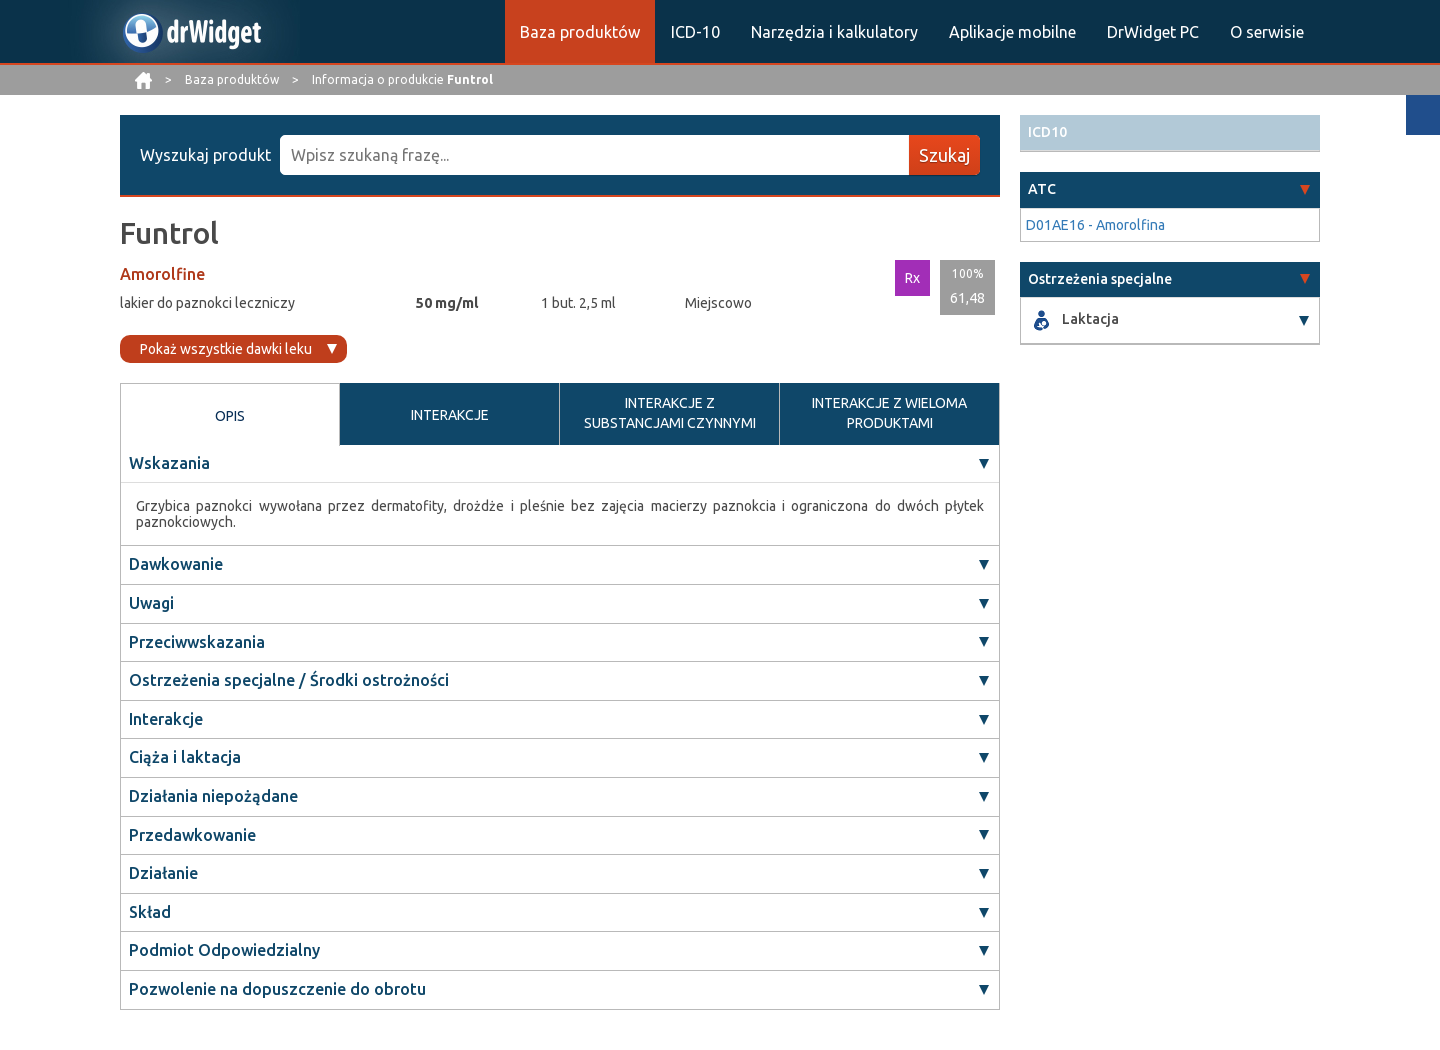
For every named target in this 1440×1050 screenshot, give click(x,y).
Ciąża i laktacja (185, 758)
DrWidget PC (1153, 32)
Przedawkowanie (192, 835)
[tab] (1170, 132)
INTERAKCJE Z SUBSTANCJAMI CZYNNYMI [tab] (670, 413)
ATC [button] (1042, 189)
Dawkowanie (176, 565)
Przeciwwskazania (197, 642)
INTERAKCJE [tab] (450, 415)
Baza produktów (580, 32)
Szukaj (944, 155)
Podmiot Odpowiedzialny (224, 951)
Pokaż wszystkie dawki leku (226, 349)
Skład (150, 912)
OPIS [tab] (230, 416)
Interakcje (166, 719)
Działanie (163, 873)
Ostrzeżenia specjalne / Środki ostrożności (289, 680)
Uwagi (151, 603)
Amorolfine (162, 274)
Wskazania (169, 463)
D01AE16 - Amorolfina (1095, 225)
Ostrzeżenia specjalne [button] (1100, 279)
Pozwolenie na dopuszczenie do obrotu (277, 989)
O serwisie (1267, 32)
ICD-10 (695, 32)
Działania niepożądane (213, 796)
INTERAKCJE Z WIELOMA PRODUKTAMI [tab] (889, 413)
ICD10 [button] (1047, 132)
